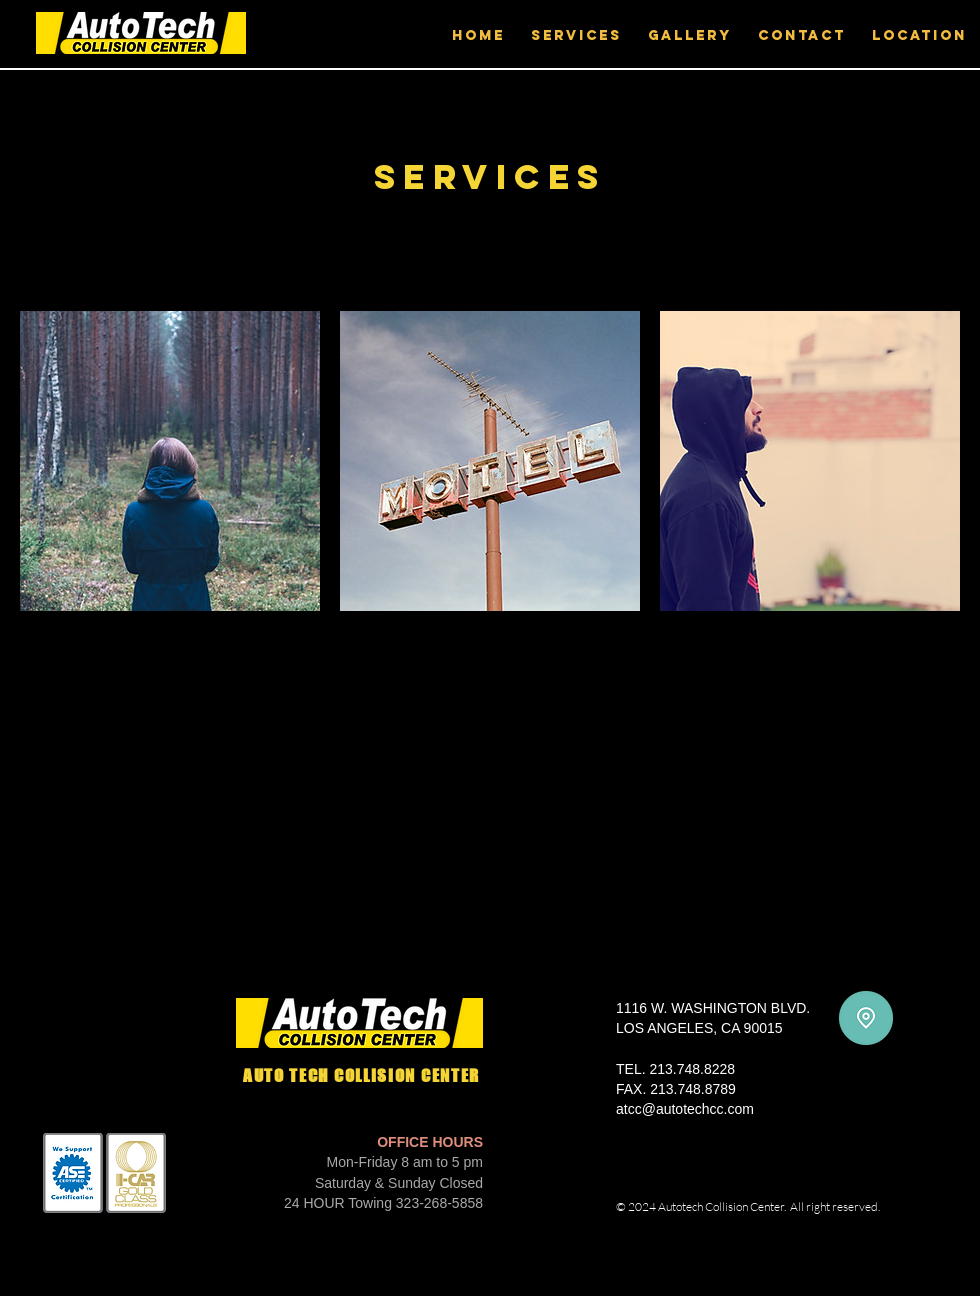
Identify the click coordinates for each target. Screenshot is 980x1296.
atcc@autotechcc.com (685, 1109)
